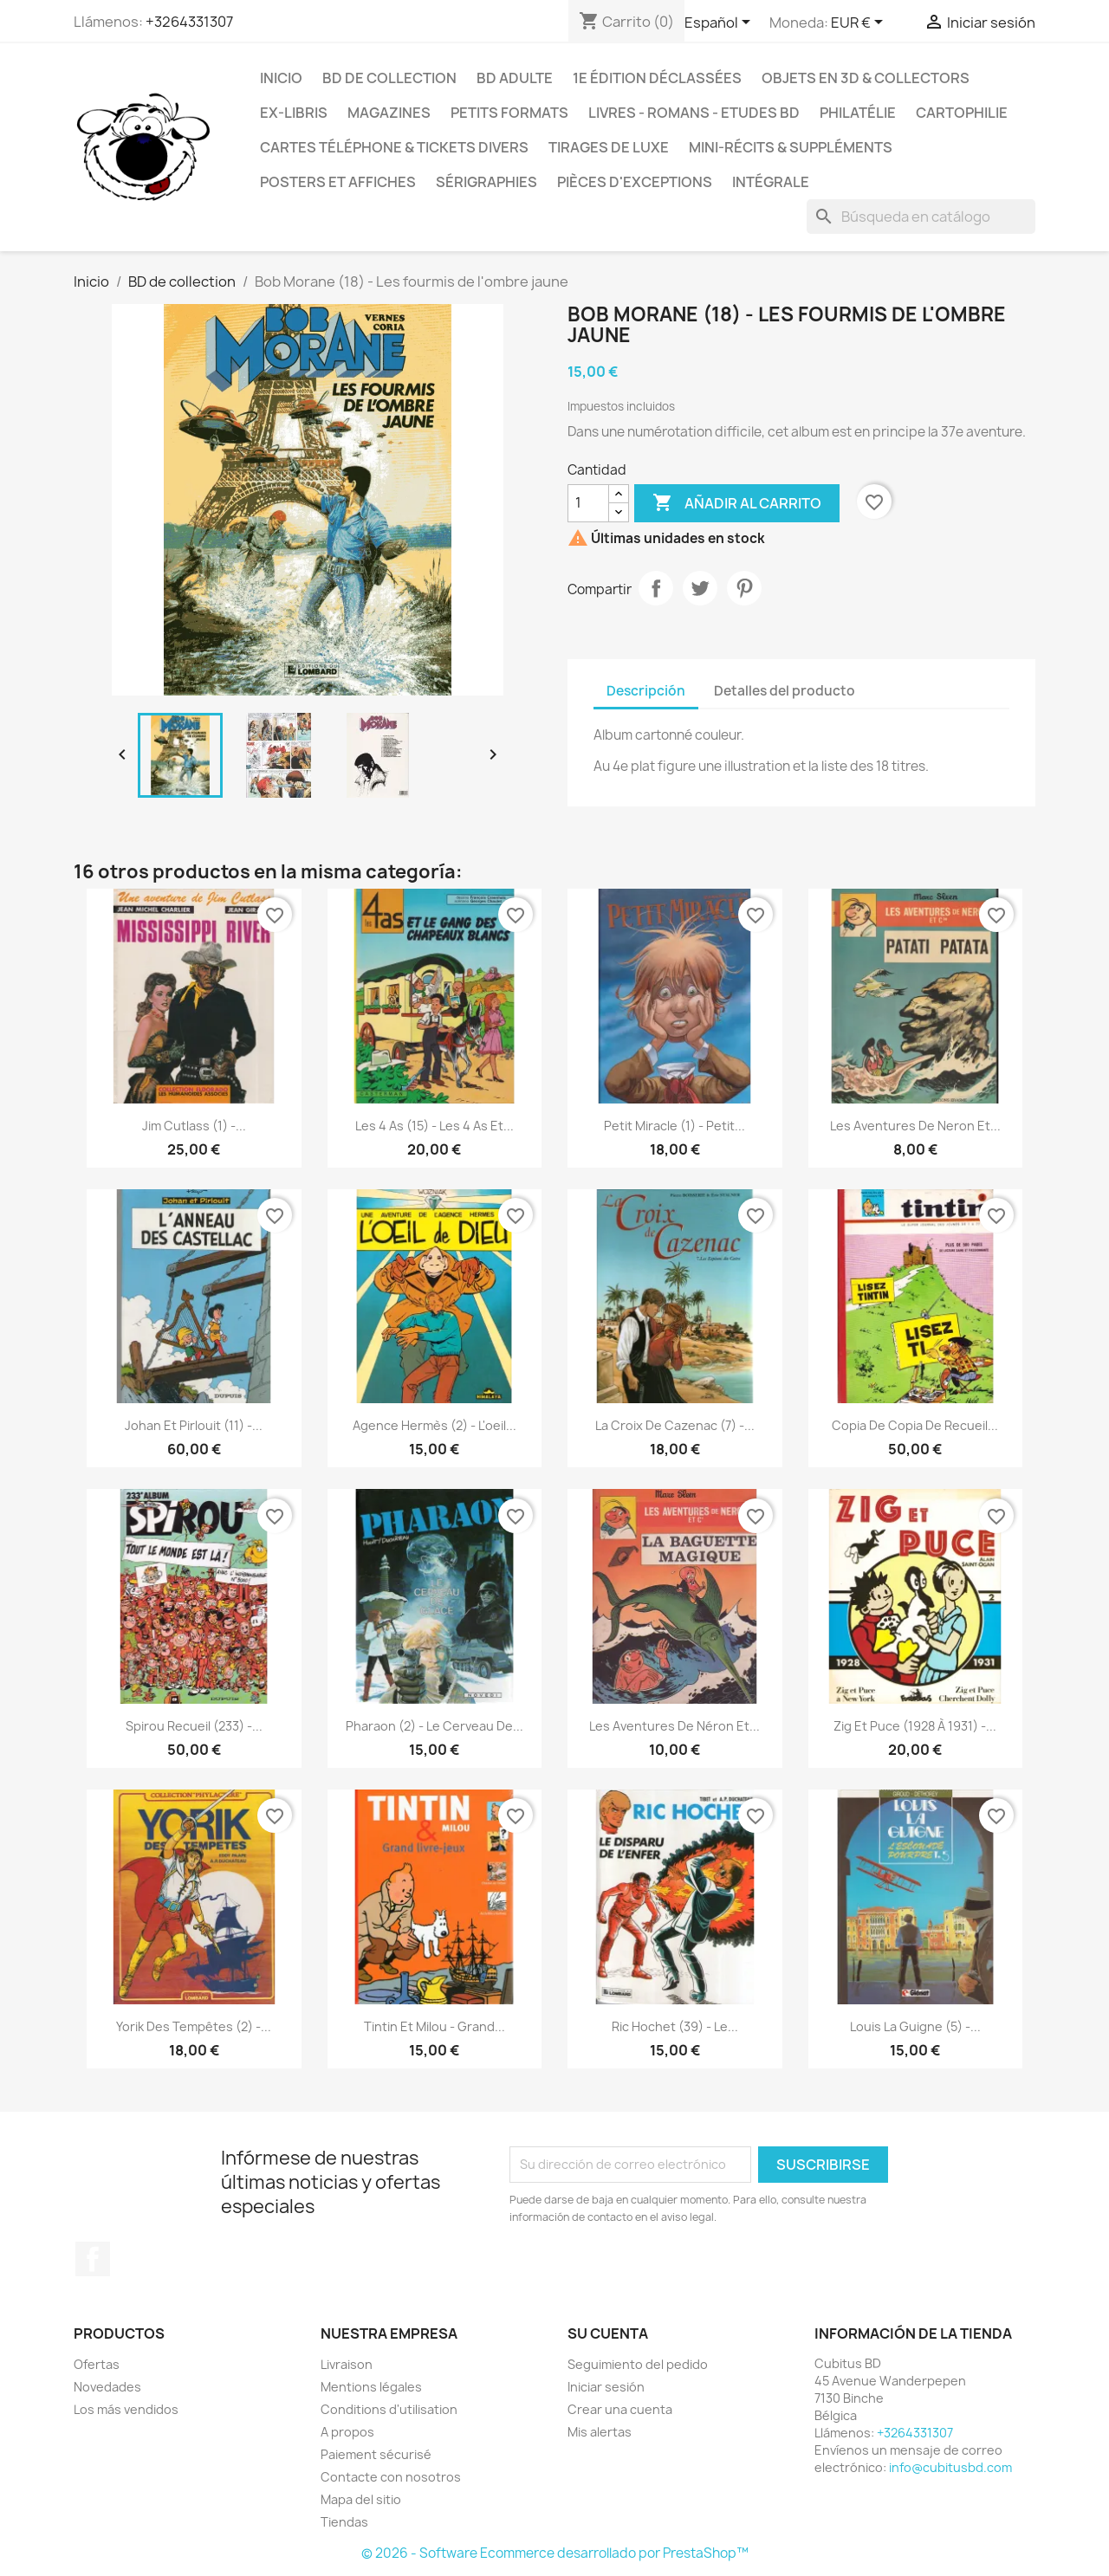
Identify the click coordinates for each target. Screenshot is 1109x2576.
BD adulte (515, 77)
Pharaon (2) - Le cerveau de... (434, 1726)
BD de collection (389, 77)
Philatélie (858, 112)
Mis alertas (599, 2432)
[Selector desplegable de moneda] (860, 23)
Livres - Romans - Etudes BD (694, 112)
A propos (347, 2432)
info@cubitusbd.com (950, 2467)
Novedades (107, 2387)
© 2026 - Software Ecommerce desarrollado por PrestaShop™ (555, 2553)
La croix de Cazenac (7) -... (675, 1425)
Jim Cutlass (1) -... (194, 1125)
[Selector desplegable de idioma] (720, 23)
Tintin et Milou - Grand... (434, 2026)
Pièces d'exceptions (634, 181)
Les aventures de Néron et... (674, 1726)
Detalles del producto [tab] (784, 691)
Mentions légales (371, 2387)
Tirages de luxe (608, 147)
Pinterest (744, 588)
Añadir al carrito (736, 503)
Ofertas (97, 2364)
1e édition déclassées (657, 77)
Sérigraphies (486, 181)
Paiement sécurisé (376, 2454)
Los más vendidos (126, 2409)
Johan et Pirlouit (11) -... (194, 1425)
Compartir (656, 588)
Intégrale (770, 181)
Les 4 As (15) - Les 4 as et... (434, 1125)
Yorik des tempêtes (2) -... (193, 2026)
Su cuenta (607, 2333)
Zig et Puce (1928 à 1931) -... (914, 1726)
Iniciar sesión (606, 2387)
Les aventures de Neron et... (915, 1125)
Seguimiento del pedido (637, 2364)
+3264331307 (189, 21)
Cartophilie (962, 112)
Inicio (281, 77)
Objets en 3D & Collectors (866, 77)
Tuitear (700, 588)
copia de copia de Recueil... (915, 1425)
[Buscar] (921, 216)
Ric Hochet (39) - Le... (675, 2026)
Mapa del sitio (361, 2499)
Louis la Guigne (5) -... (915, 2026)
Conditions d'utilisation (389, 2409)
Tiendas (344, 2522)
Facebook (92, 2259)
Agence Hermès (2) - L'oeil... (434, 1425)
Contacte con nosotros (391, 2477)
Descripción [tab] (645, 691)
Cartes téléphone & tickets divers (394, 147)
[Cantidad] (588, 503)
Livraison (347, 2364)
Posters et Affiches (338, 181)
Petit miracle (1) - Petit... (674, 1125)
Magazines (389, 112)
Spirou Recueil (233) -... (194, 1726)
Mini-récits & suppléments (790, 147)
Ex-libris (294, 112)
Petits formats (509, 112)
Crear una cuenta (619, 2409)
